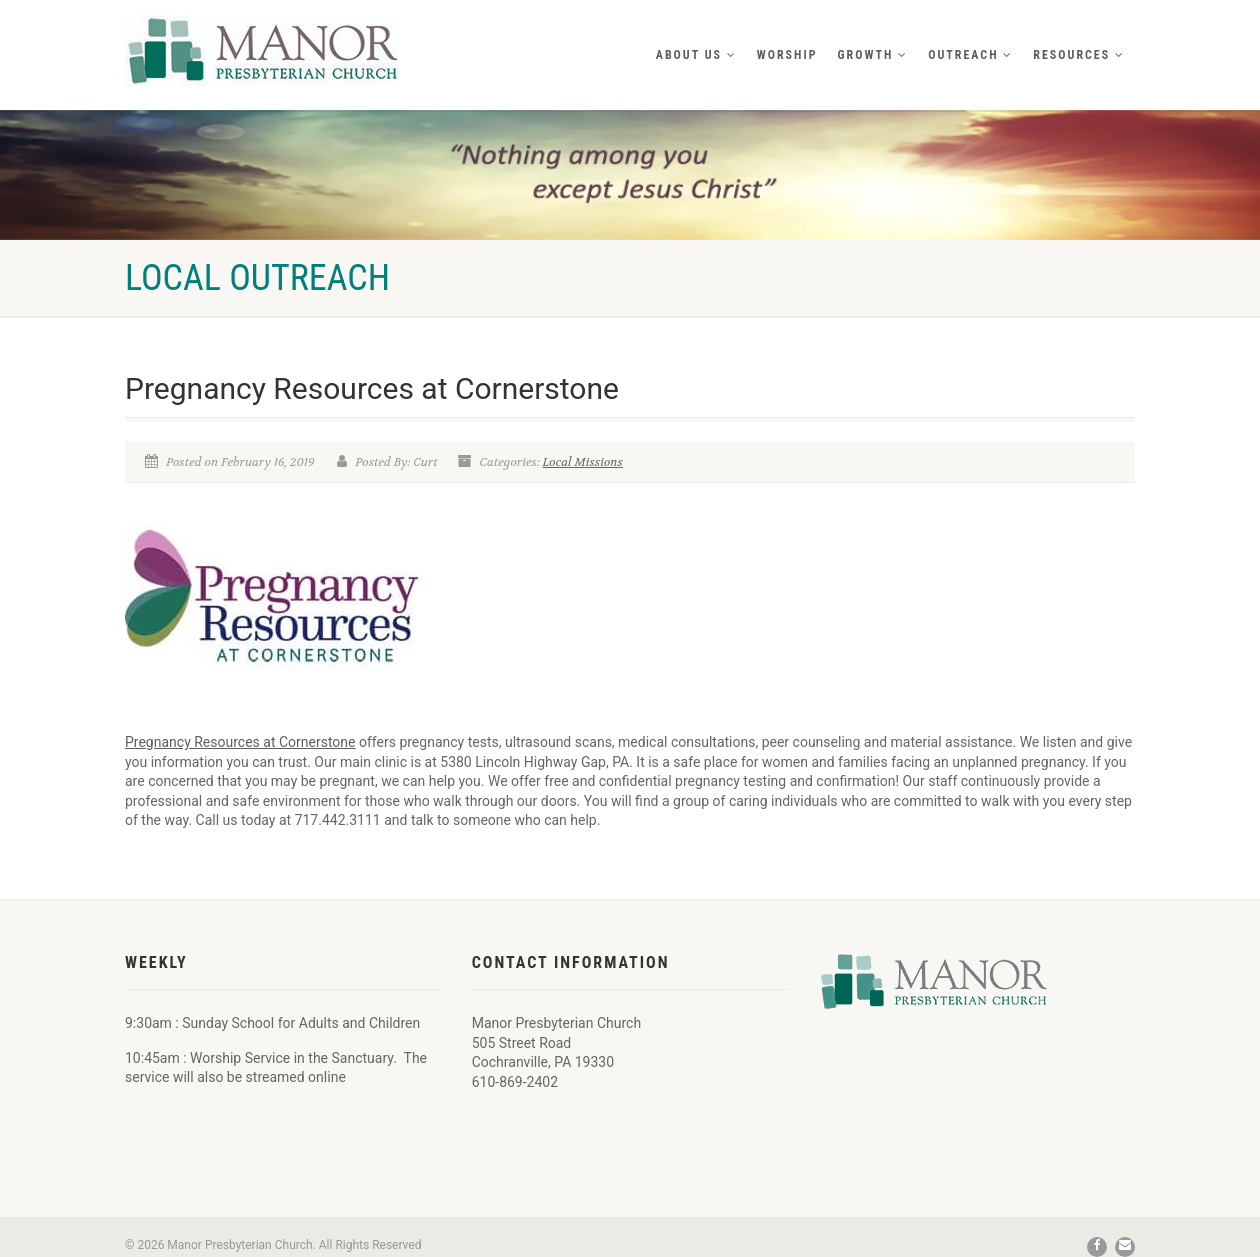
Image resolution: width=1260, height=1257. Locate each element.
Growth (873, 55)
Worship (787, 55)
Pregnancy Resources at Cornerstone (240, 742)
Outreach (970, 55)
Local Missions (583, 462)
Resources (1079, 55)
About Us (696, 55)
